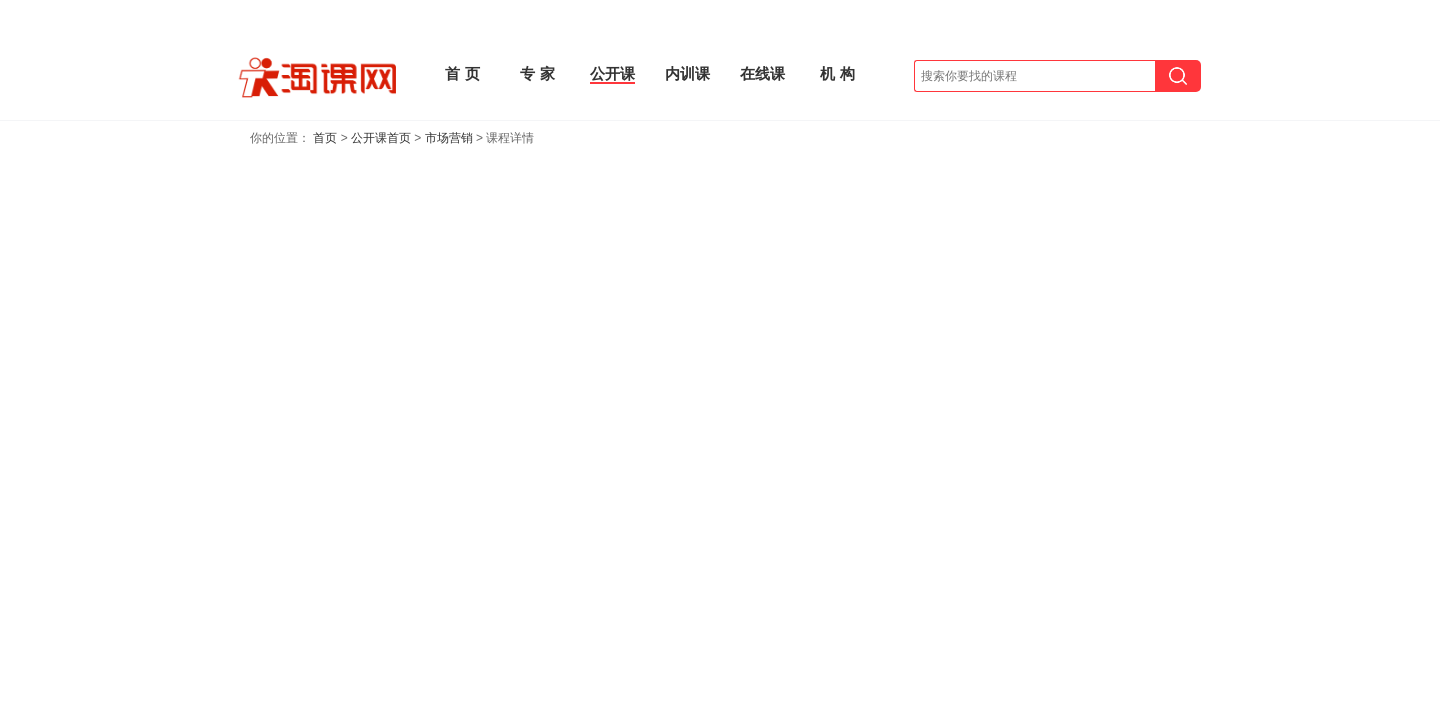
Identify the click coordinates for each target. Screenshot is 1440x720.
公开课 (612, 73)
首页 (325, 138)
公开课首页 (381, 138)
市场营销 (449, 138)
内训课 (687, 73)
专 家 (537, 73)
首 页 (462, 73)
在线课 (762, 73)
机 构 (837, 73)
